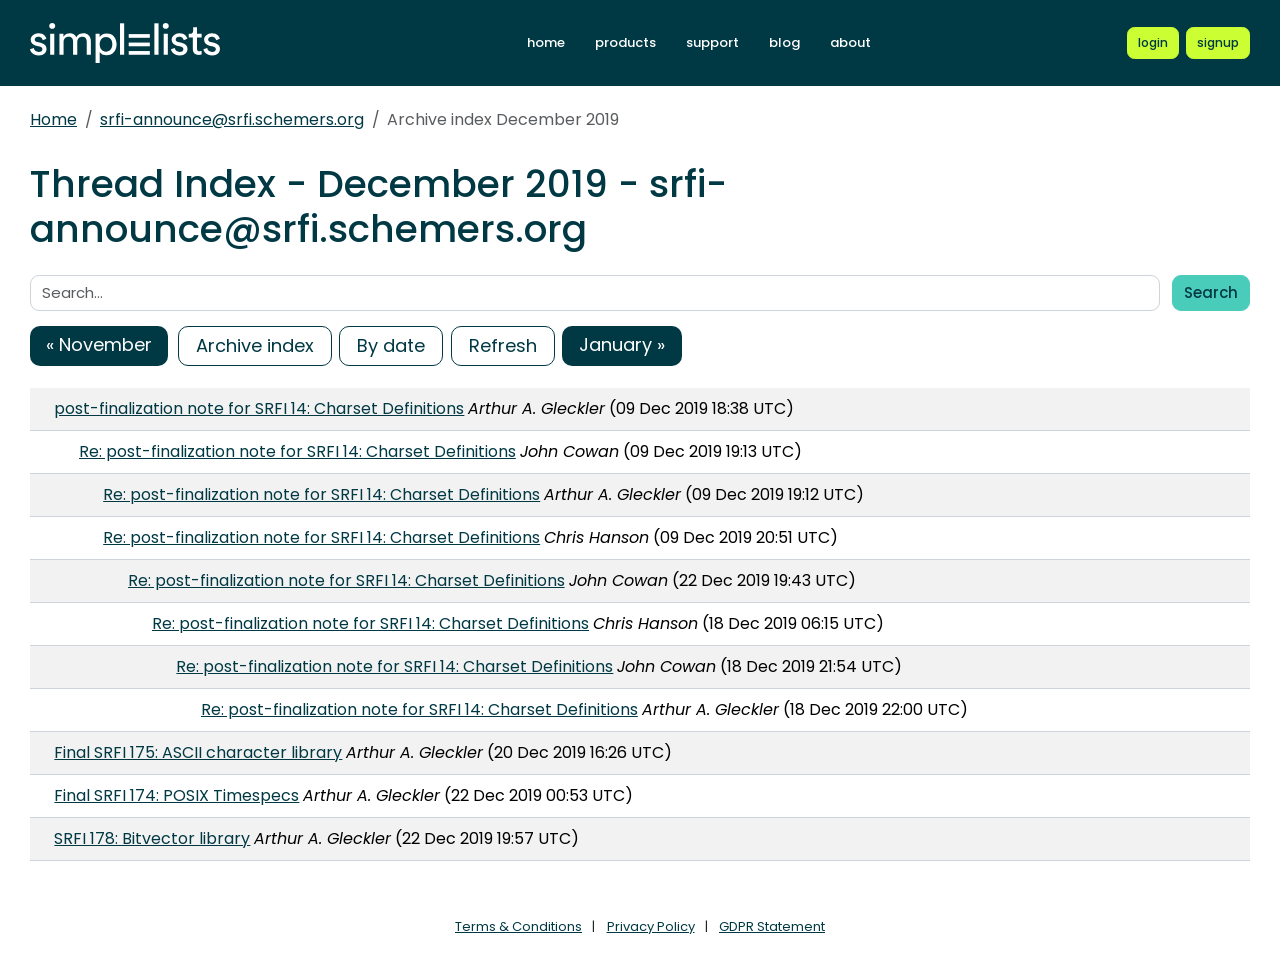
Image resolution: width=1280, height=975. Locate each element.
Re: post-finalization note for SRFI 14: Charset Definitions (297, 451)
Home (53, 119)
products (625, 42)
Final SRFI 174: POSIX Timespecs (176, 795)
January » (622, 344)
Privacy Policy (651, 926)
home (546, 42)
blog (784, 42)
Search (1211, 292)
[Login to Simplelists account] (1153, 43)
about (850, 42)
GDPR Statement (772, 926)
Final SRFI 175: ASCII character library (198, 752)
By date (391, 345)
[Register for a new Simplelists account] (1218, 43)
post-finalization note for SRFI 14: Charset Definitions (259, 408)
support (712, 42)
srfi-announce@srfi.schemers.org (232, 119)
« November (99, 344)
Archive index (255, 345)
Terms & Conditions (518, 926)
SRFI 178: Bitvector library (152, 838)
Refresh (503, 345)
